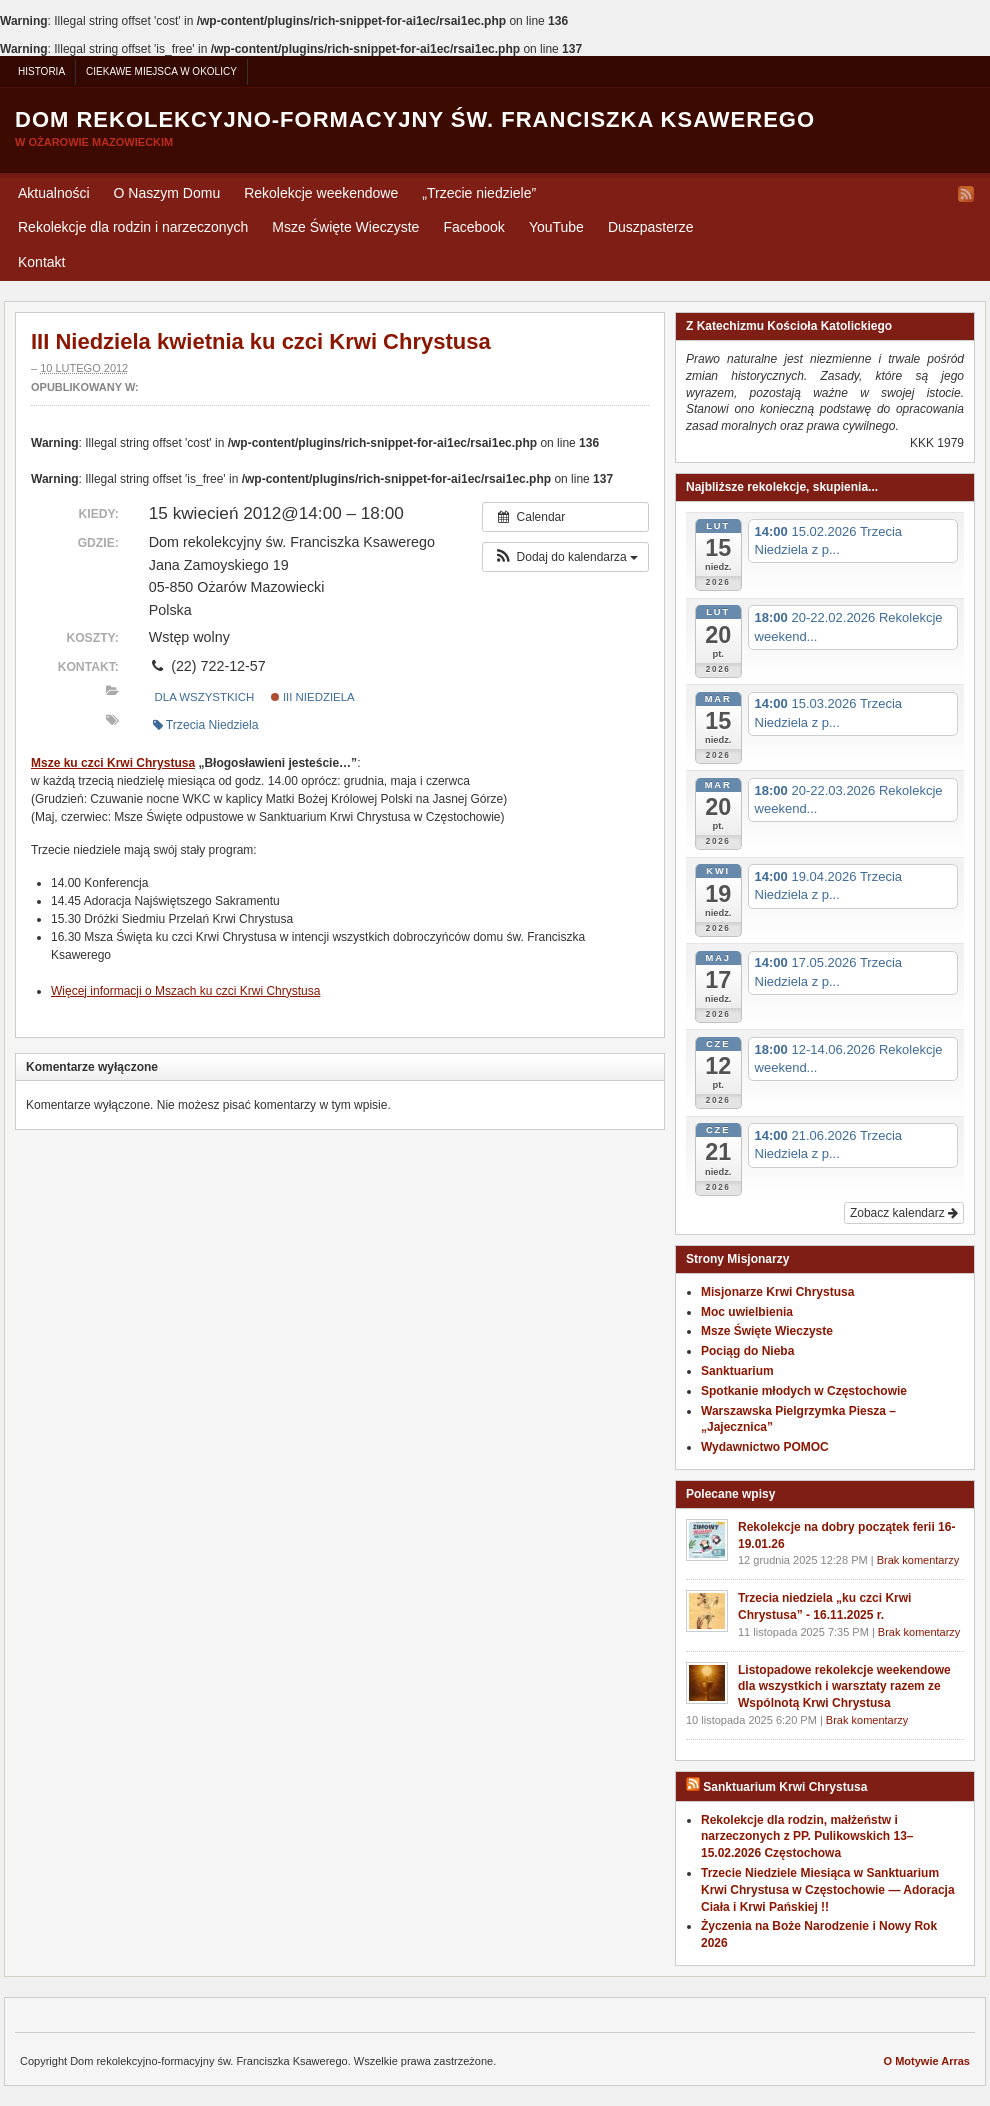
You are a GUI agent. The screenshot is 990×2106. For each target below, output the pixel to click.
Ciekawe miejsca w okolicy (161, 71)
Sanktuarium (737, 1371)
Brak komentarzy (918, 1560)
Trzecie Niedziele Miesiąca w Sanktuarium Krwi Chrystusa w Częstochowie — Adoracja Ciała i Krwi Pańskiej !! (828, 1890)
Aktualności (54, 193)
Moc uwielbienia (747, 1312)
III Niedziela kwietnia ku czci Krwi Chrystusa (261, 341)
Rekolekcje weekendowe (321, 193)
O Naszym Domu (167, 193)
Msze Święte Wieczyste (345, 227)
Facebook (473, 227)
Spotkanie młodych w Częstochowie (804, 1391)
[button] (565, 557)
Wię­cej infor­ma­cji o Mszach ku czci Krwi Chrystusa (185, 991)
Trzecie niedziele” (479, 193)
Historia (41, 71)
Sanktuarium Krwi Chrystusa (785, 1787)
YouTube (556, 227)
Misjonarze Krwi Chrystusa (777, 1292)
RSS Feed (966, 194)
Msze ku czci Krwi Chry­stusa (113, 763)
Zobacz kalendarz (904, 1213)
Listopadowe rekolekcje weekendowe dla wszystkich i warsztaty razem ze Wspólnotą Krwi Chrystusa (844, 1687)
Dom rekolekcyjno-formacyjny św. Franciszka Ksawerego (415, 119)
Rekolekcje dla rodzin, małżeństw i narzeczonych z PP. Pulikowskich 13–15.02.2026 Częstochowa (807, 1837)
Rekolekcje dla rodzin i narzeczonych (133, 227)
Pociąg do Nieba (747, 1351)
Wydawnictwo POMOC (765, 1447)
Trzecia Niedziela (206, 725)
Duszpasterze (651, 227)
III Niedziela (313, 697)
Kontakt (41, 262)
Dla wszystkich (205, 697)
